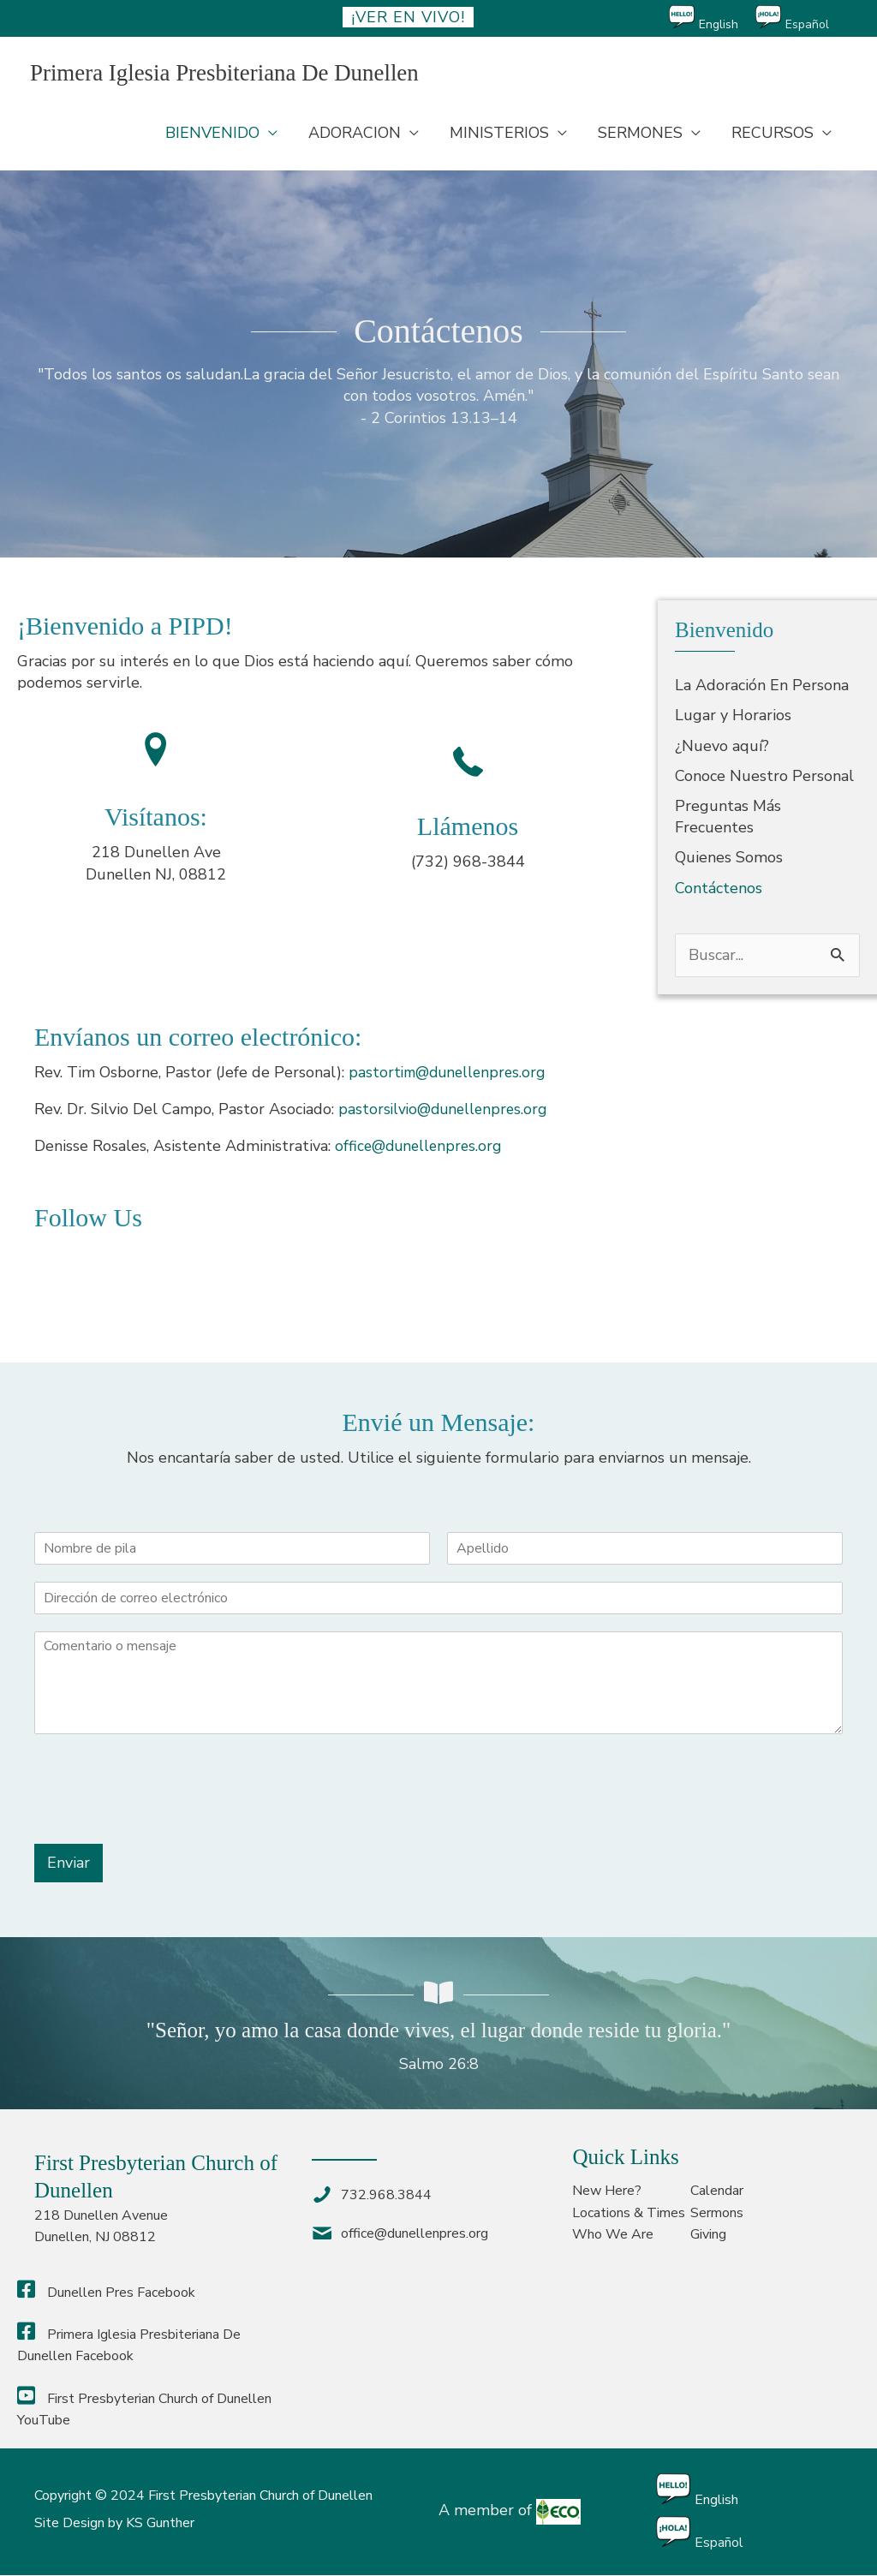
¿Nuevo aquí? (722, 746)
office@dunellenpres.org (421, 1147)
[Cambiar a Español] (800, 18)
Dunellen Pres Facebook (106, 2293)
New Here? (606, 2192)
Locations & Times (628, 2213)
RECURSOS (772, 134)
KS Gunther (160, 2523)
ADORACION (354, 134)
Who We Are (612, 2235)
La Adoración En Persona (762, 687)
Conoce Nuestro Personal (764, 776)
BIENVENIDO (212, 134)
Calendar (716, 2192)
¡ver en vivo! (408, 17)
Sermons (716, 2213)
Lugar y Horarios (733, 717)
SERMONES (640, 134)
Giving (708, 2235)
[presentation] (164, 1816)
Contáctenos (718, 889)
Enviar (68, 1863)
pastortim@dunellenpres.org (451, 1073)
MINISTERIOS (499, 134)
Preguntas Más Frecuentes (728, 817)
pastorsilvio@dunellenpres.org (446, 1110)
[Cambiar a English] (712, 18)
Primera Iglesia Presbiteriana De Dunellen (232, 73)
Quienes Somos (729, 859)
